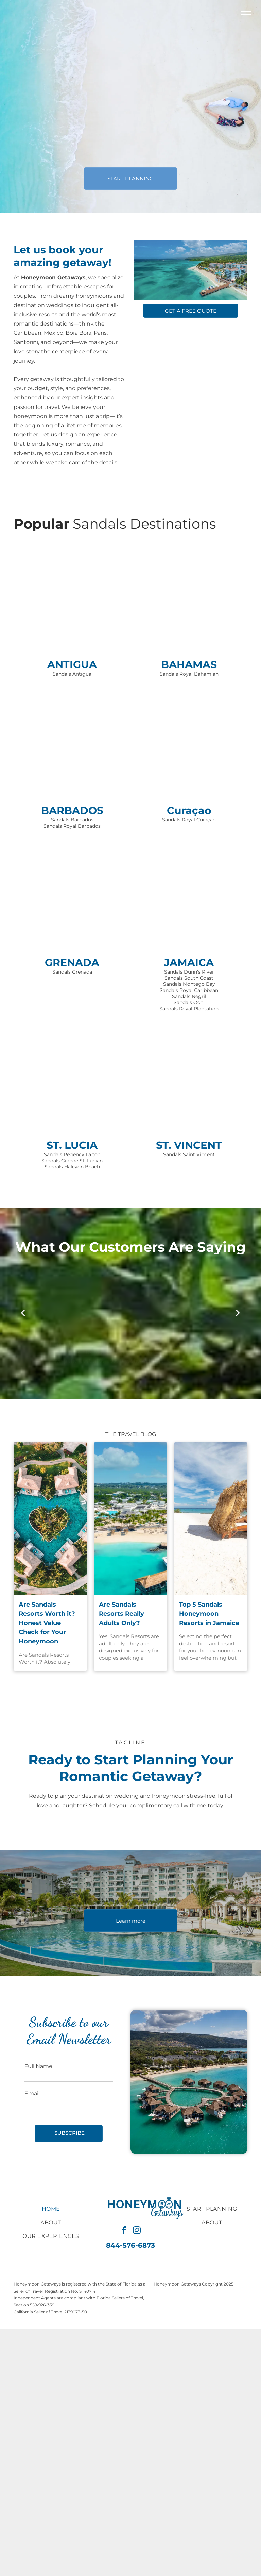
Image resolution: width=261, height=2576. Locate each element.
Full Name (38, 2066)
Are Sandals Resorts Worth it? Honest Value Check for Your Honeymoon (47, 1623)
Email (32, 2093)
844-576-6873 (130, 2245)
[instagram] (137, 2231)
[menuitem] (51, 2209)
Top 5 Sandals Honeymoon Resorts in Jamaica (209, 1614)
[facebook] (124, 2231)
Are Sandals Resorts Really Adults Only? (121, 1614)
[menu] (246, 11)
